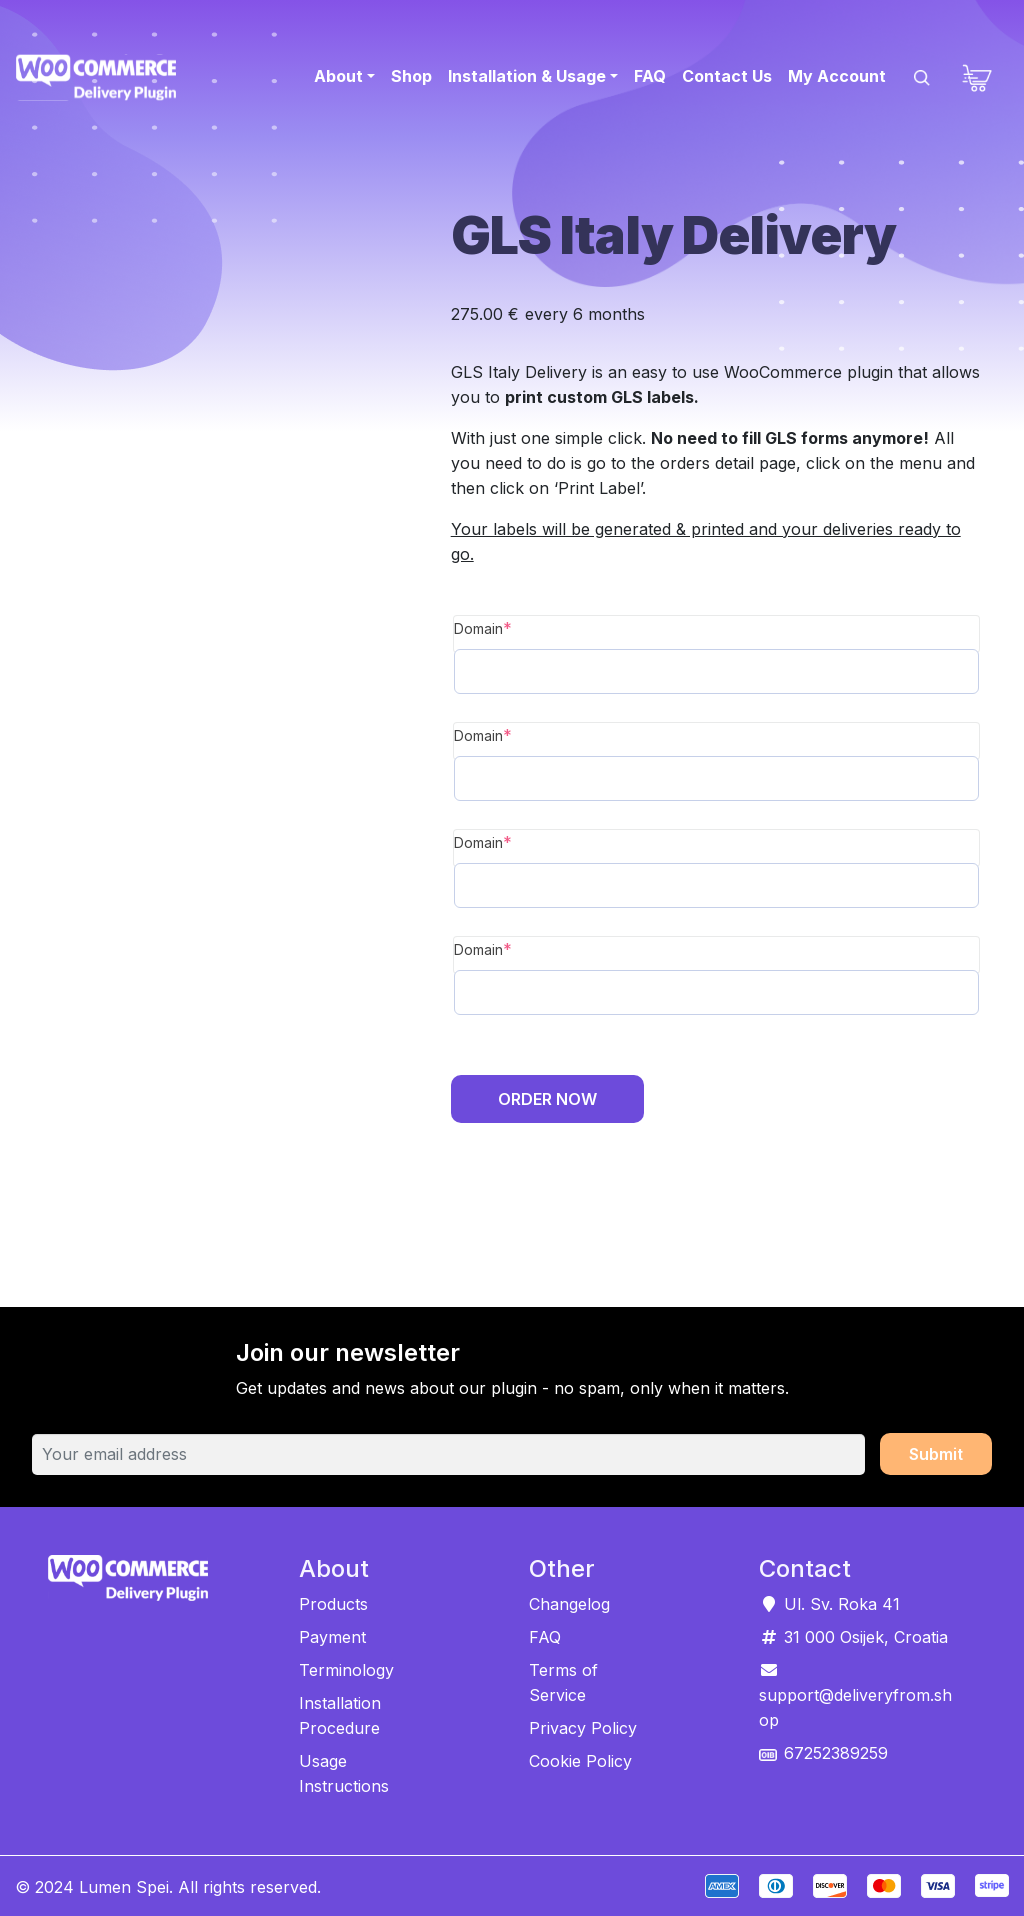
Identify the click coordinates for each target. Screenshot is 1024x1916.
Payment (332, 1637)
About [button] (338, 76)
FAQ (650, 76)
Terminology (346, 1670)
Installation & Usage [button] (527, 76)
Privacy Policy (583, 1728)
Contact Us (727, 76)
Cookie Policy (580, 1761)
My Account (837, 76)
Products (333, 1604)
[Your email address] (448, 1455)
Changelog (569, 1604)
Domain (483, 628)
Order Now (547, 1099)
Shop (411, 76)
